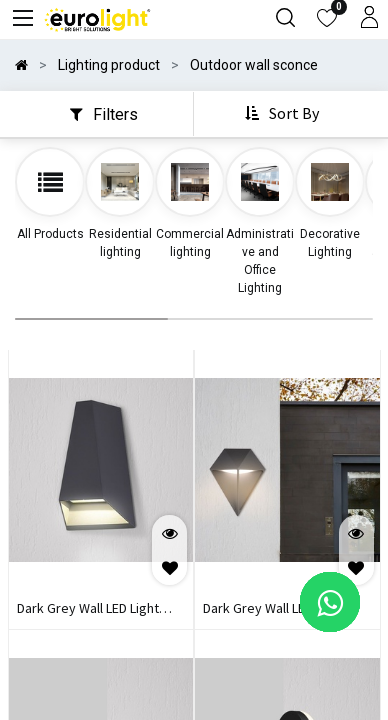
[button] (284, 114)
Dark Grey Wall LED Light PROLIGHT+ (88, 610)
